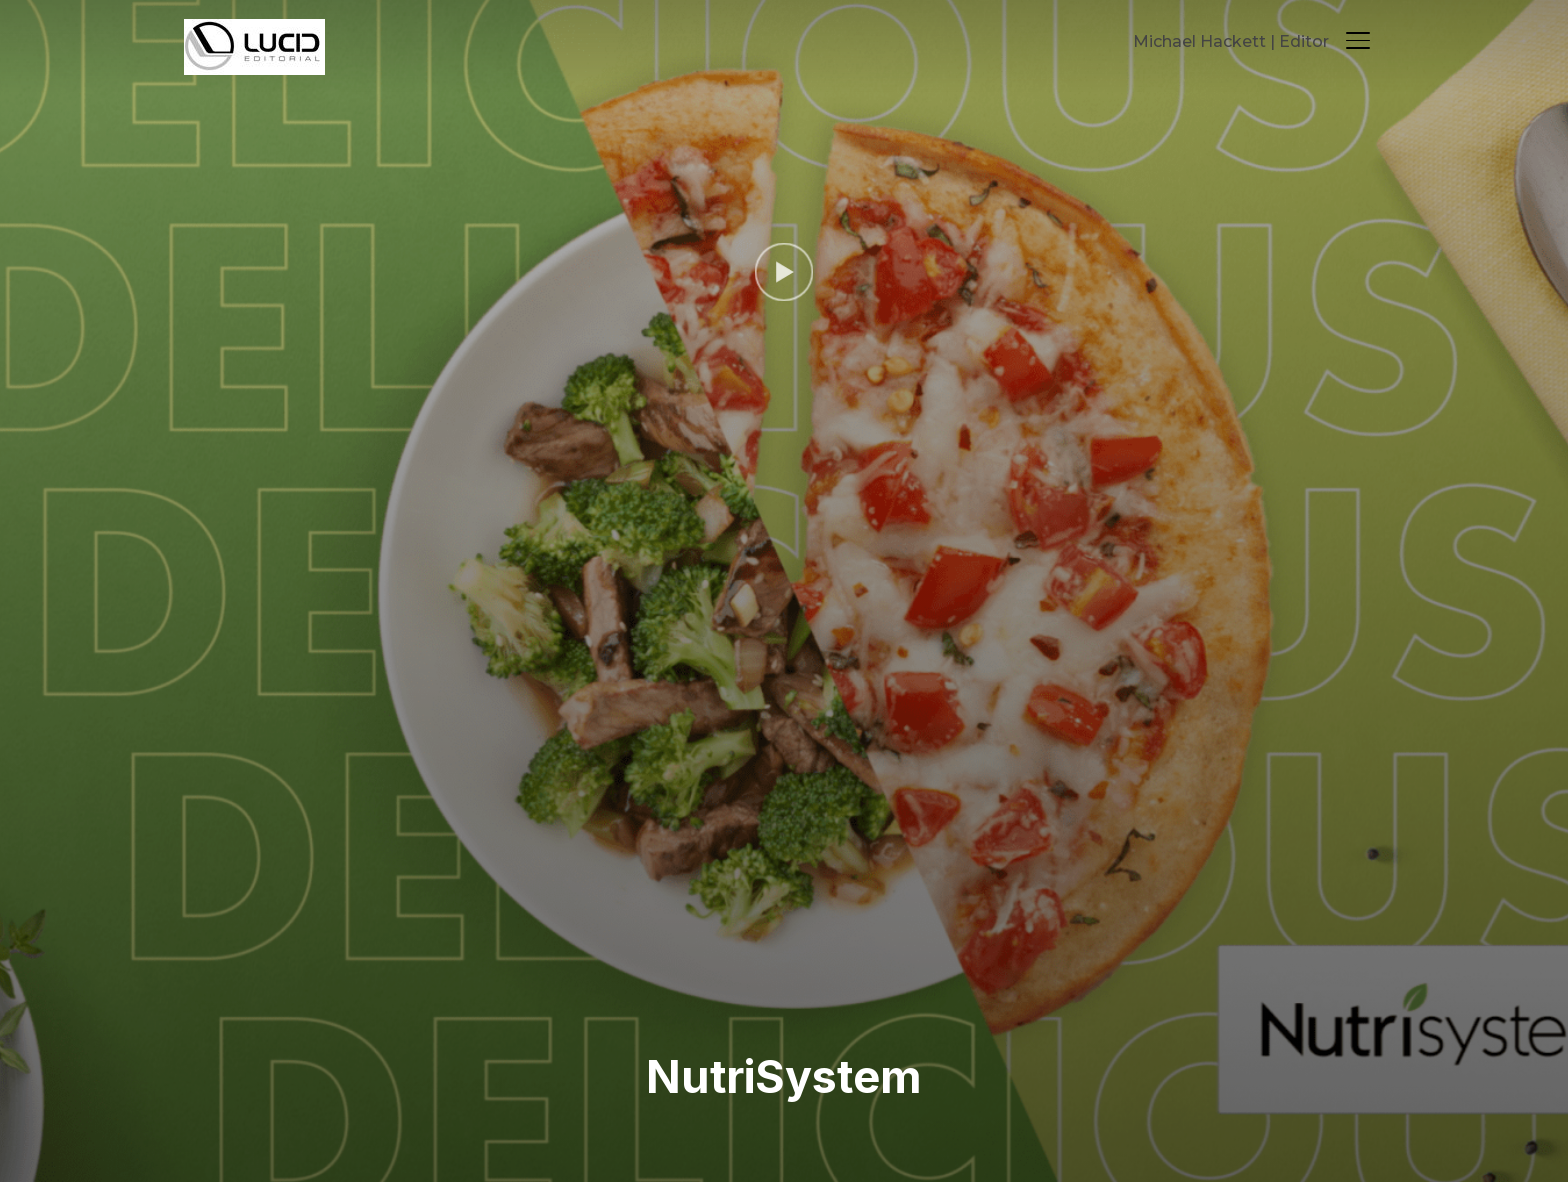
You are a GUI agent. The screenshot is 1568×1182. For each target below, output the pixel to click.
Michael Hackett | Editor (1231, 41)
